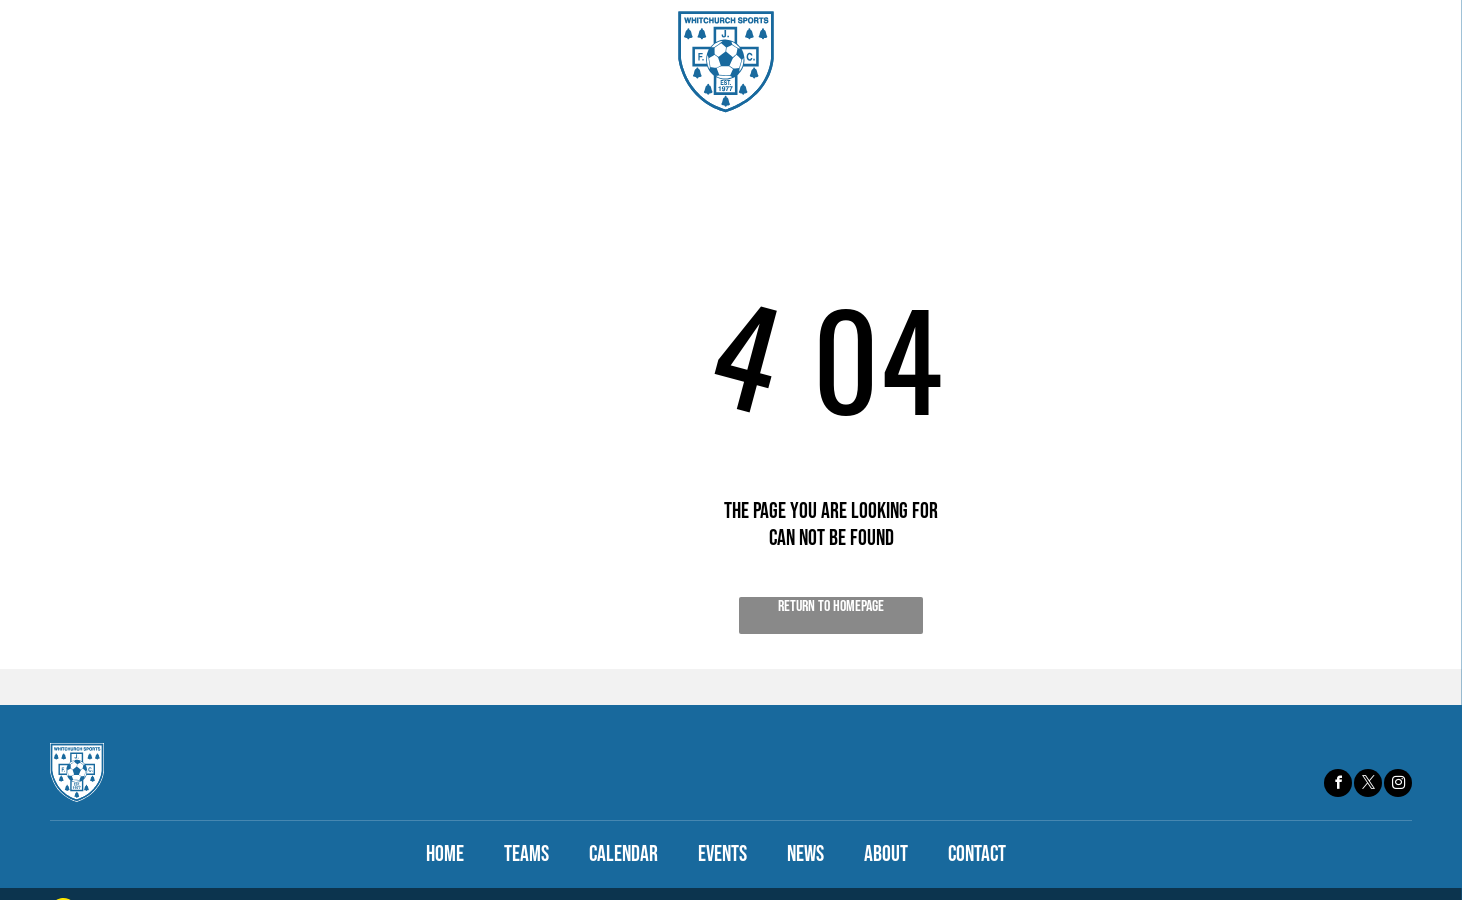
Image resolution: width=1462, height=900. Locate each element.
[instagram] (1398, 785)
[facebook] (1338, 785)
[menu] (1418, 62)
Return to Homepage (831, 606)
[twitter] (1368, 785)
